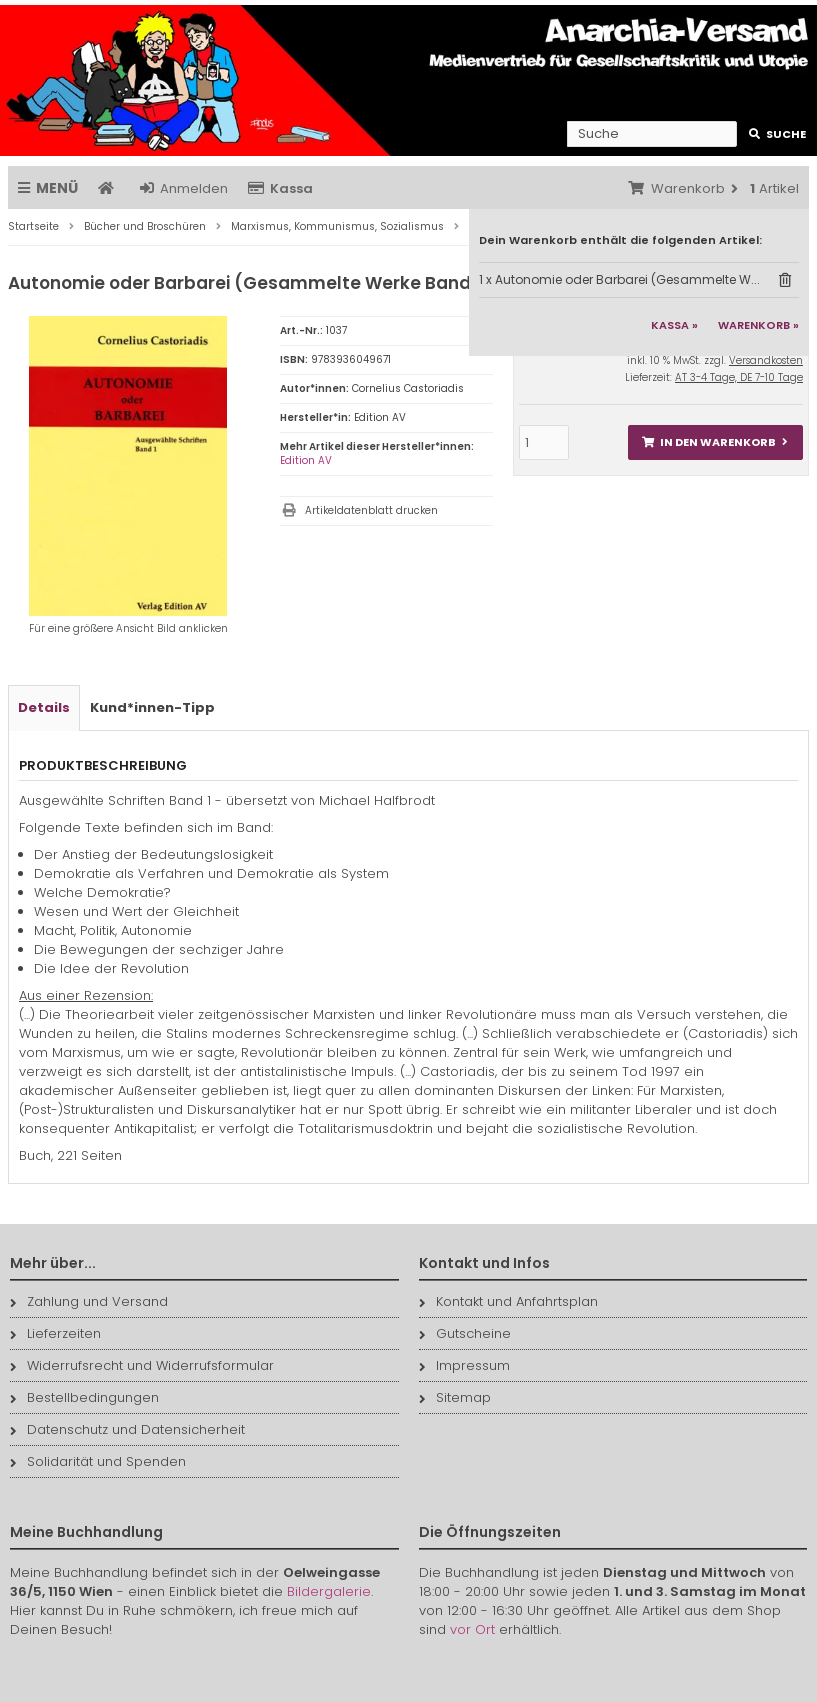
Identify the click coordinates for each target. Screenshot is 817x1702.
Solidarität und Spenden (98, 1461)
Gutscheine (465, 1333)
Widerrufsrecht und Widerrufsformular (142, 1365)
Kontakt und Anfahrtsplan (508, 1301)
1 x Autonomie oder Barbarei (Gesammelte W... (619, 279)
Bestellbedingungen (84, 1397)
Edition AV (306, 460)
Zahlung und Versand (89, 1301)
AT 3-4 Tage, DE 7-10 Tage (739, 377)
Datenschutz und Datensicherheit (127, 1429)
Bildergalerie (329, 1591)
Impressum (464, 1365)
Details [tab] (44, 707)
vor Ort (472, 1629)
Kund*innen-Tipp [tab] (152, 707)
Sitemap (455, 1397)
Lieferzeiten (55, 1333)
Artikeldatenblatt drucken (371, 510)
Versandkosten (766, 360)
